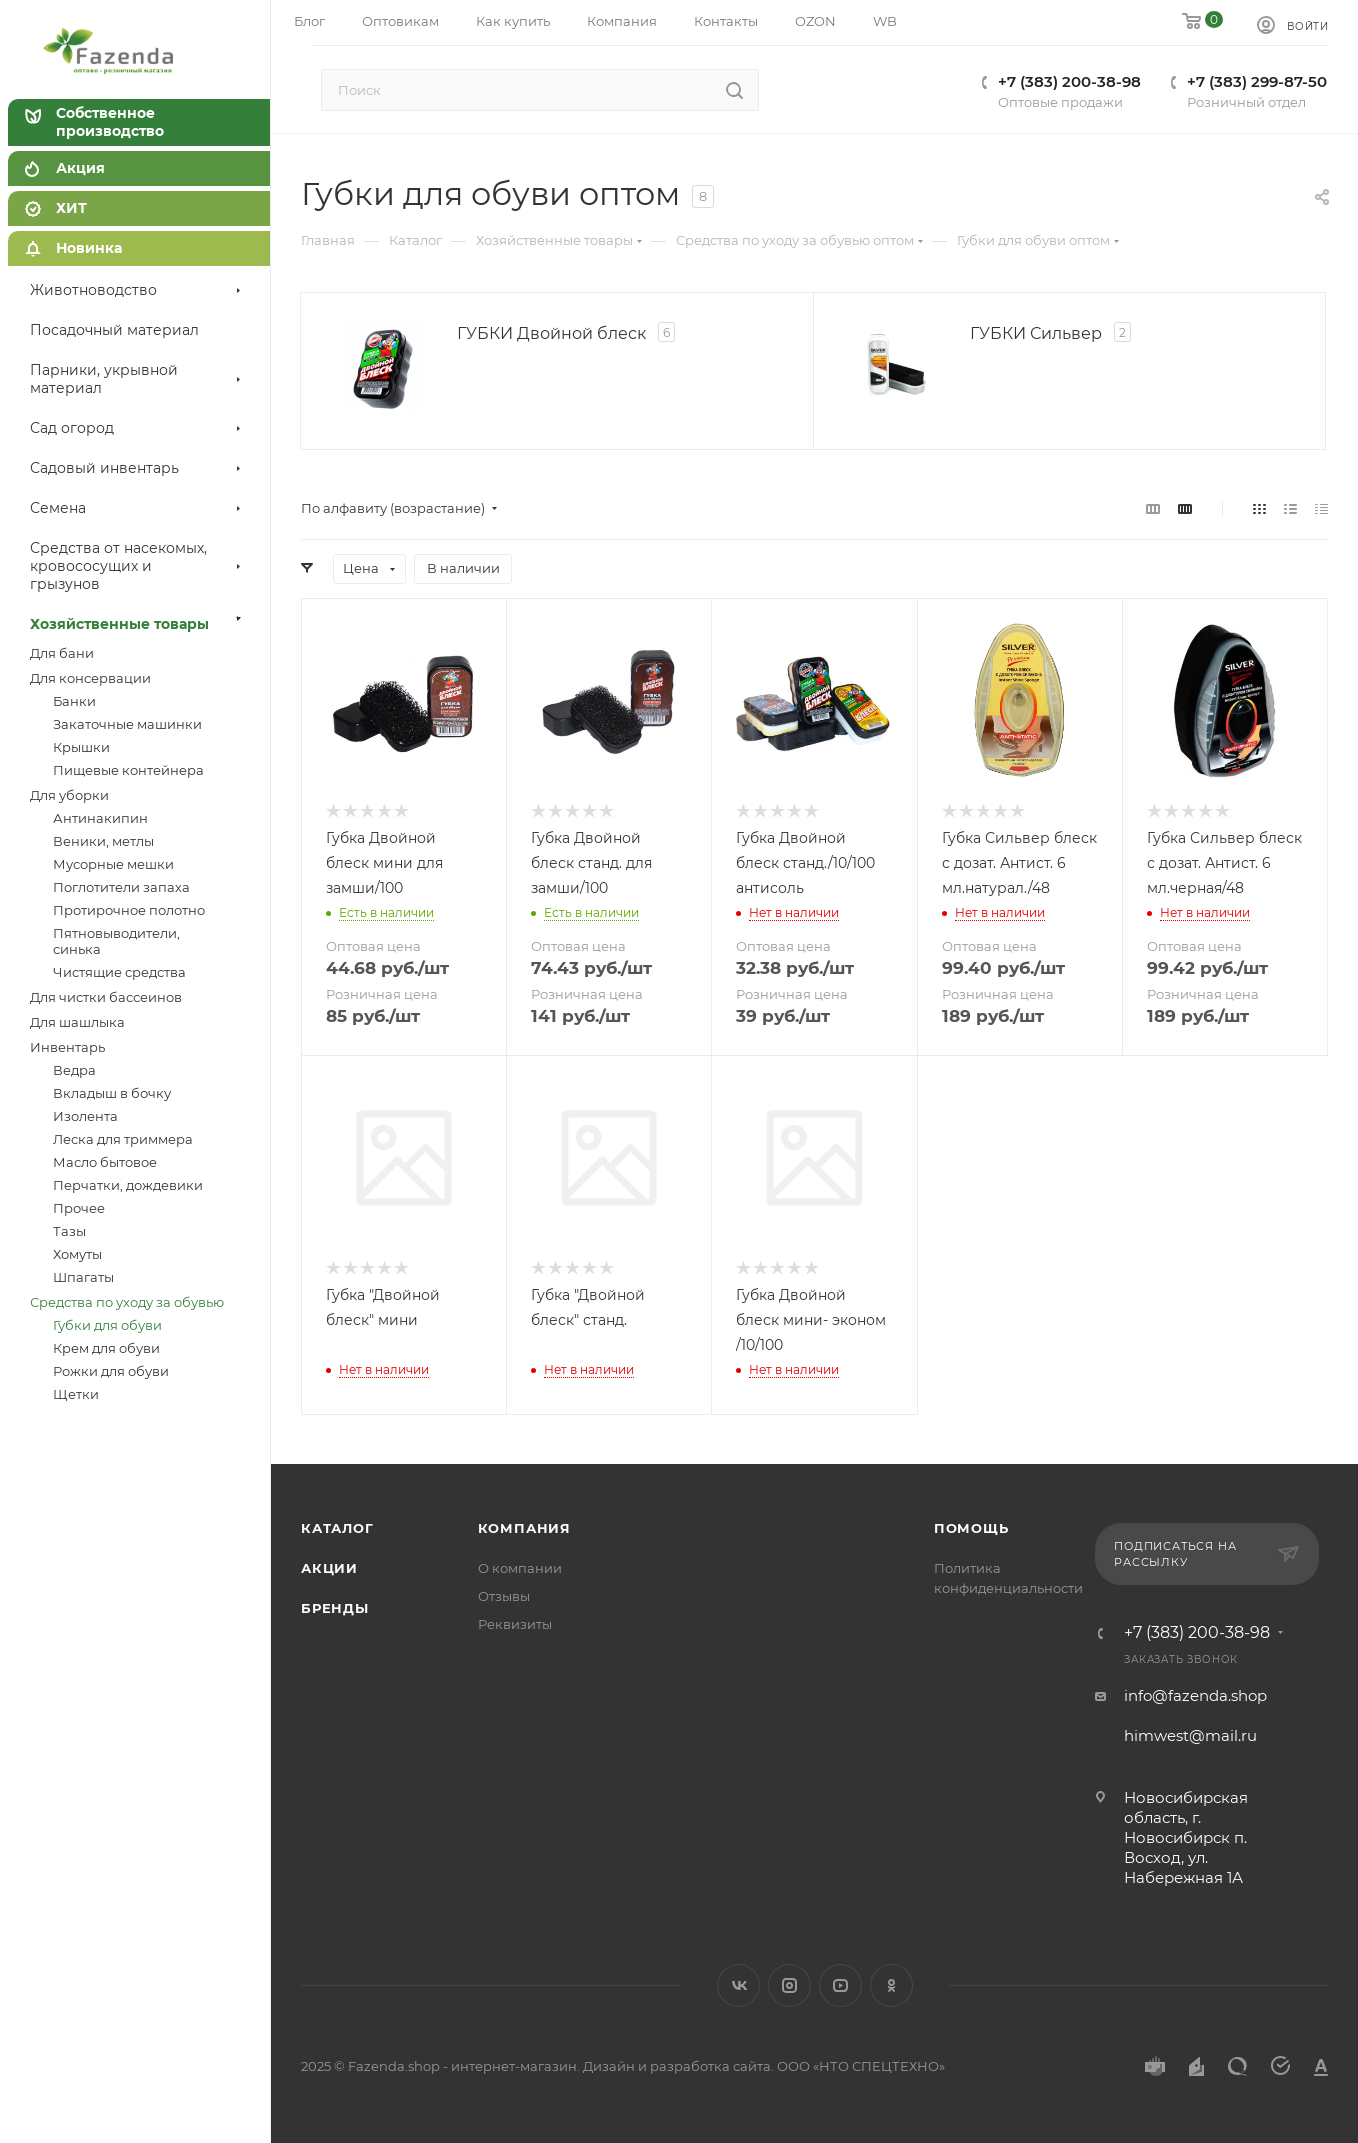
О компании (520, 1568)
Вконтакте (738, 1985)
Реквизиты (515, 1624)
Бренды (335, 1608)
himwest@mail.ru (1190, 1735)
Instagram (789, 1985)
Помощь (971, 1528)
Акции (329, 1568)
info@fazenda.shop (1195, 1695)
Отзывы (504, 1596)
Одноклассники (891, 1985)
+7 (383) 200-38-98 (1197, 1633)
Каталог (337, 1528)
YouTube (840, 1985)
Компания (524, 1528)
